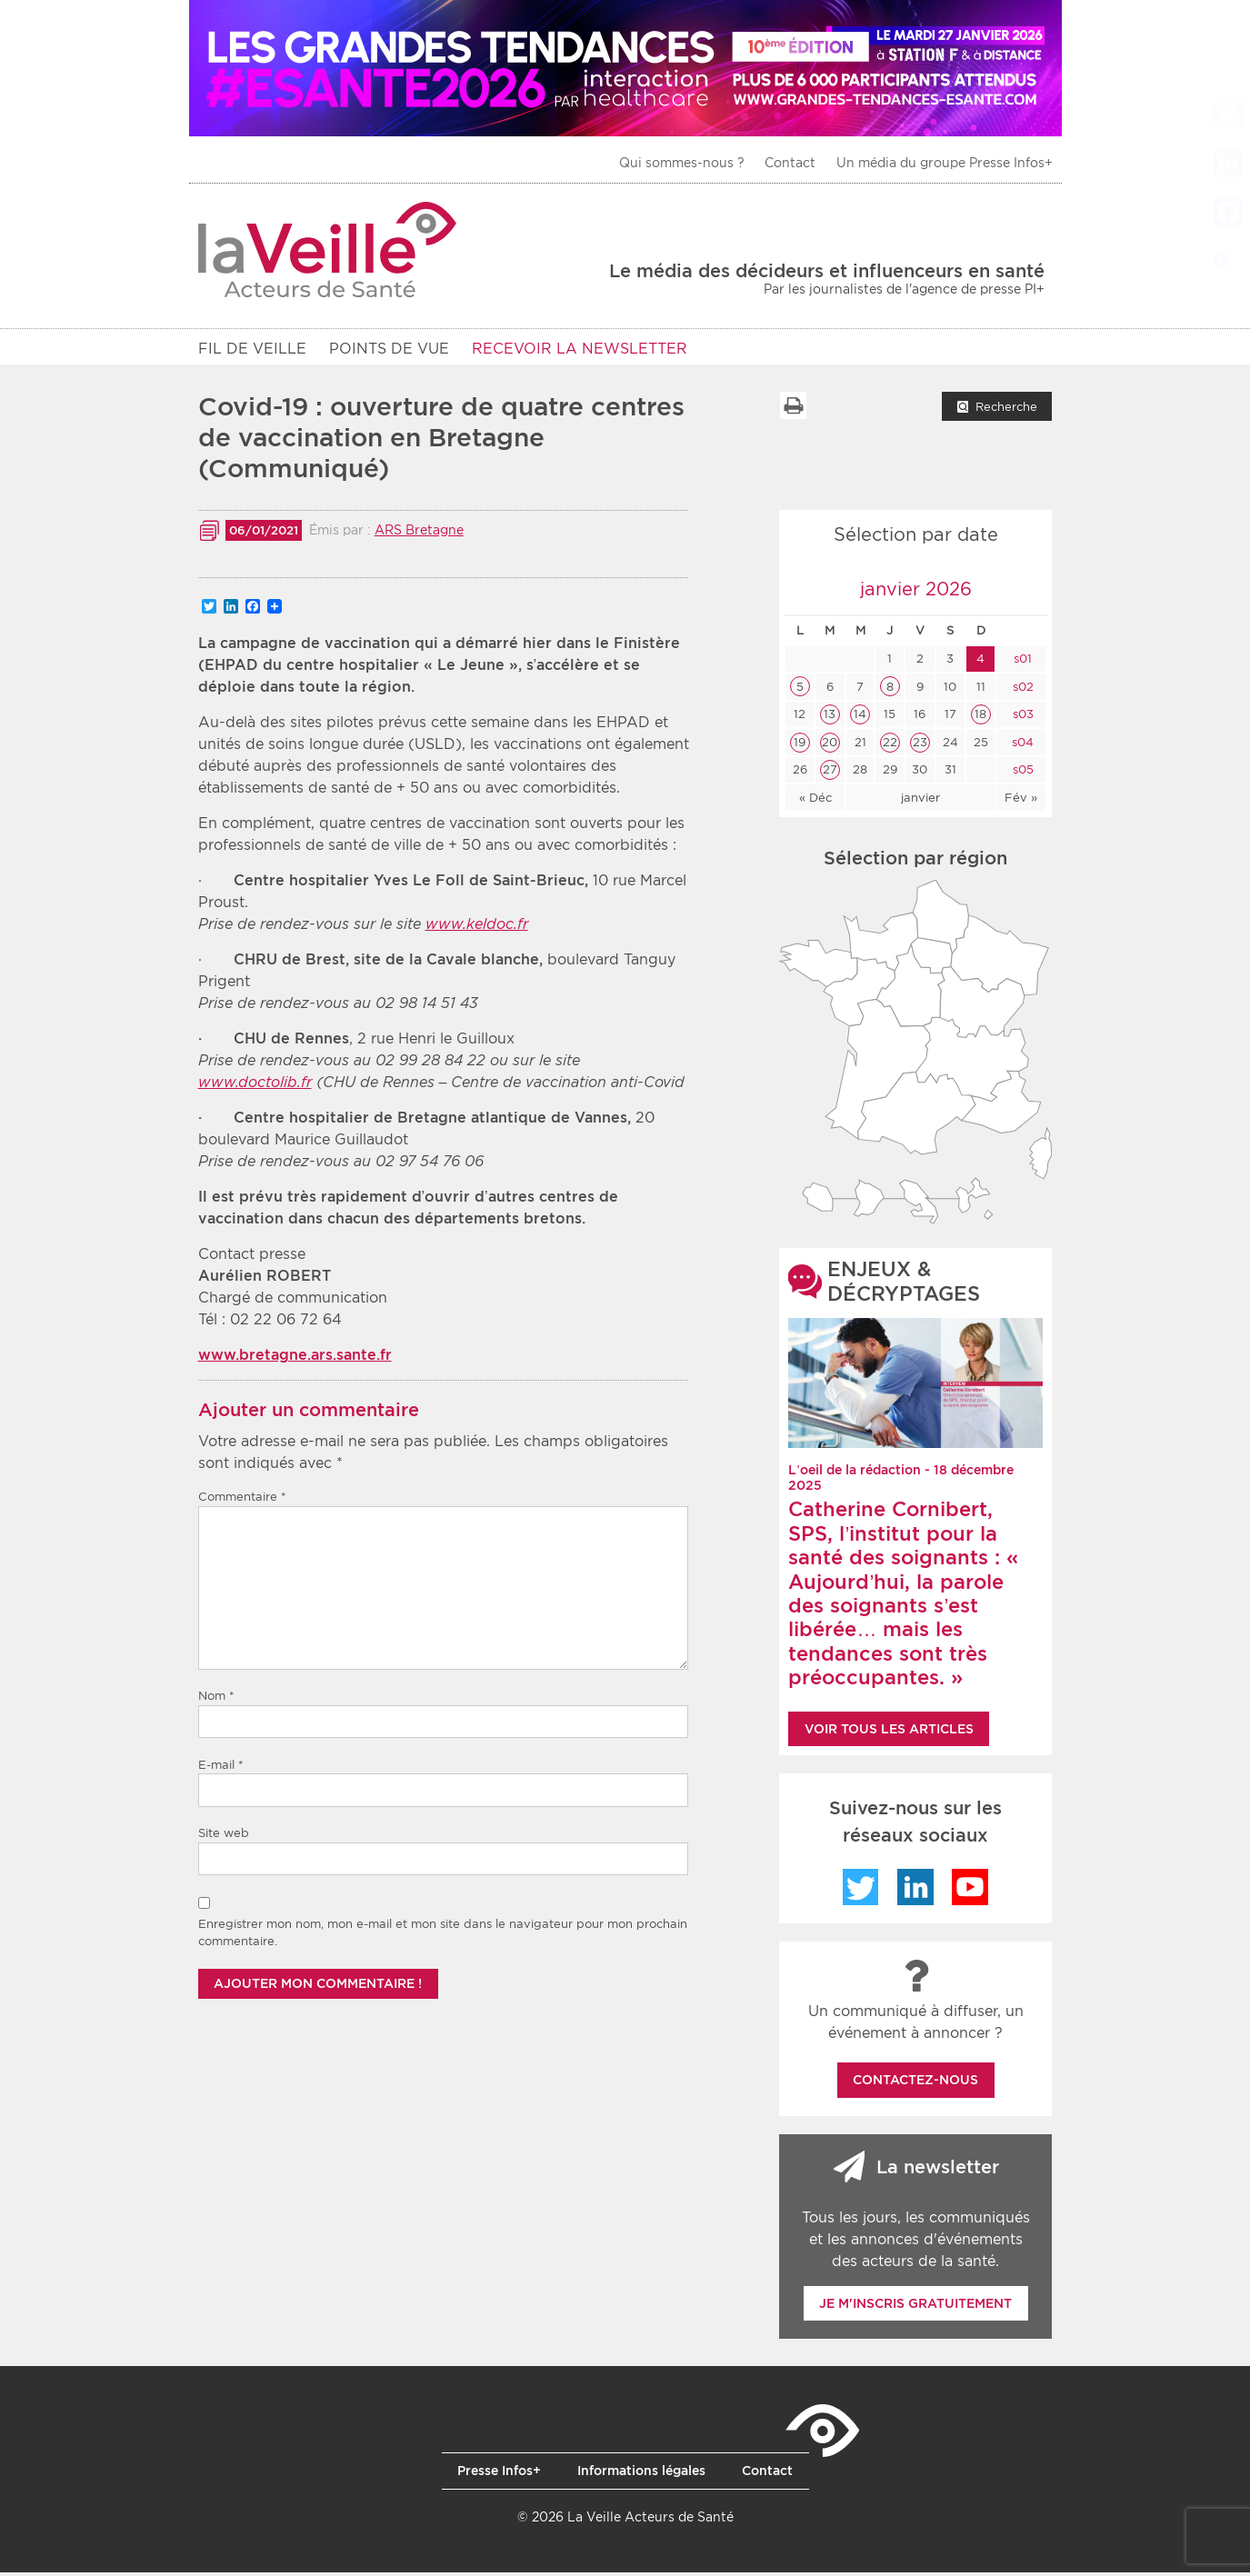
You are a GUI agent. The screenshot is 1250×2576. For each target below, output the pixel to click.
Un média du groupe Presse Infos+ (944, 162)
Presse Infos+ (499, 2474)
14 (860, 717)
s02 (1021, 690)
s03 (1021, 717)
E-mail (221, 1768)
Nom (216, 1699)
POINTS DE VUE (389, 348)
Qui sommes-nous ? (682, 162)
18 (980, 717)
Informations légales (641, 2474)
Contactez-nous (915, 2083)
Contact (790, 162)
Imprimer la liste (792, 409)
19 (799, 746)
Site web (223, 1836)
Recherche (1006, 410)
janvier (920, 801)
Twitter (861, 1890)
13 (829, 717)
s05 (1021, 773)
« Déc (815, 801)
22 (890, 746)
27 (830, 773)
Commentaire (242, 1500)
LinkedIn (915, 1890)
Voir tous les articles (889, 1732)
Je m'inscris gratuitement (915, 2307)
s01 (1021, 662)
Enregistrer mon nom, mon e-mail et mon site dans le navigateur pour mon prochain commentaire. (442, 1936)
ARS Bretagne (419, 533)
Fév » (1021, 801)
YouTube (970, 1890)
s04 (1021, 746)
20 (829, 746)
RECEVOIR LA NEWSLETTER (579, 348)
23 (920, 746)
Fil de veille (252, 348)
